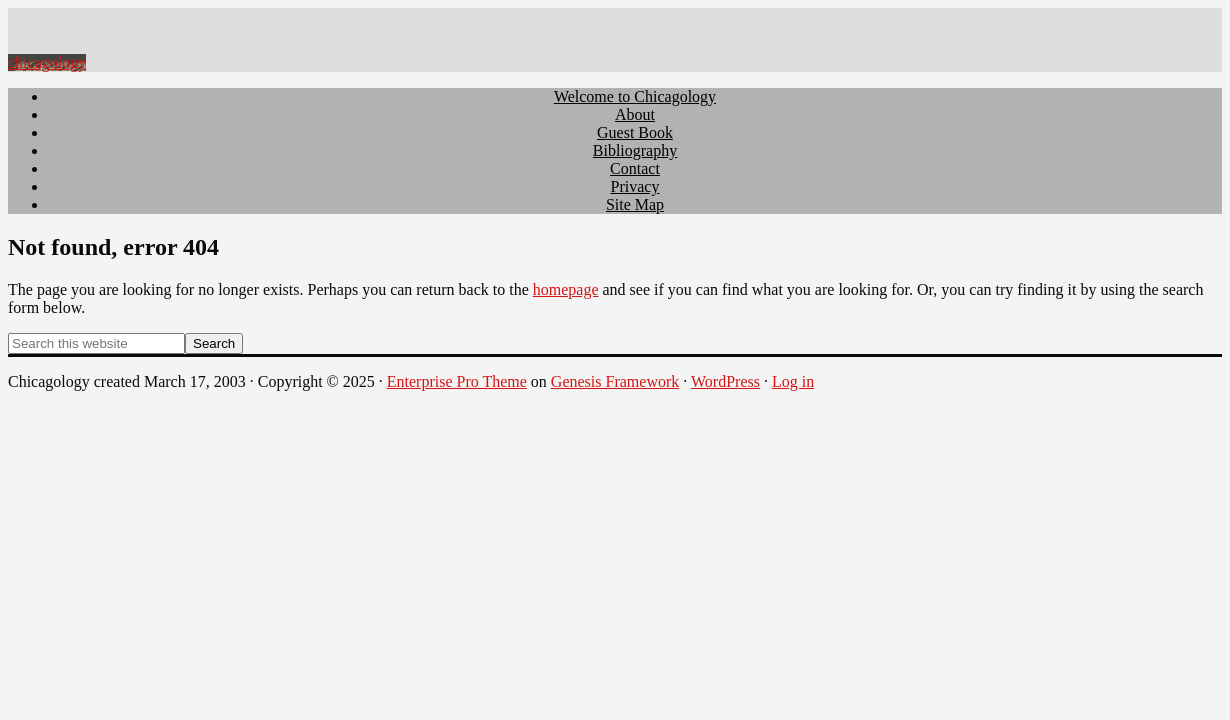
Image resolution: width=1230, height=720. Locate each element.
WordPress (725, 381)
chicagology (47, 62)
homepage (566, 289)
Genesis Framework (615, 381)
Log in (793, 381)
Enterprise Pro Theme (457, 381)
